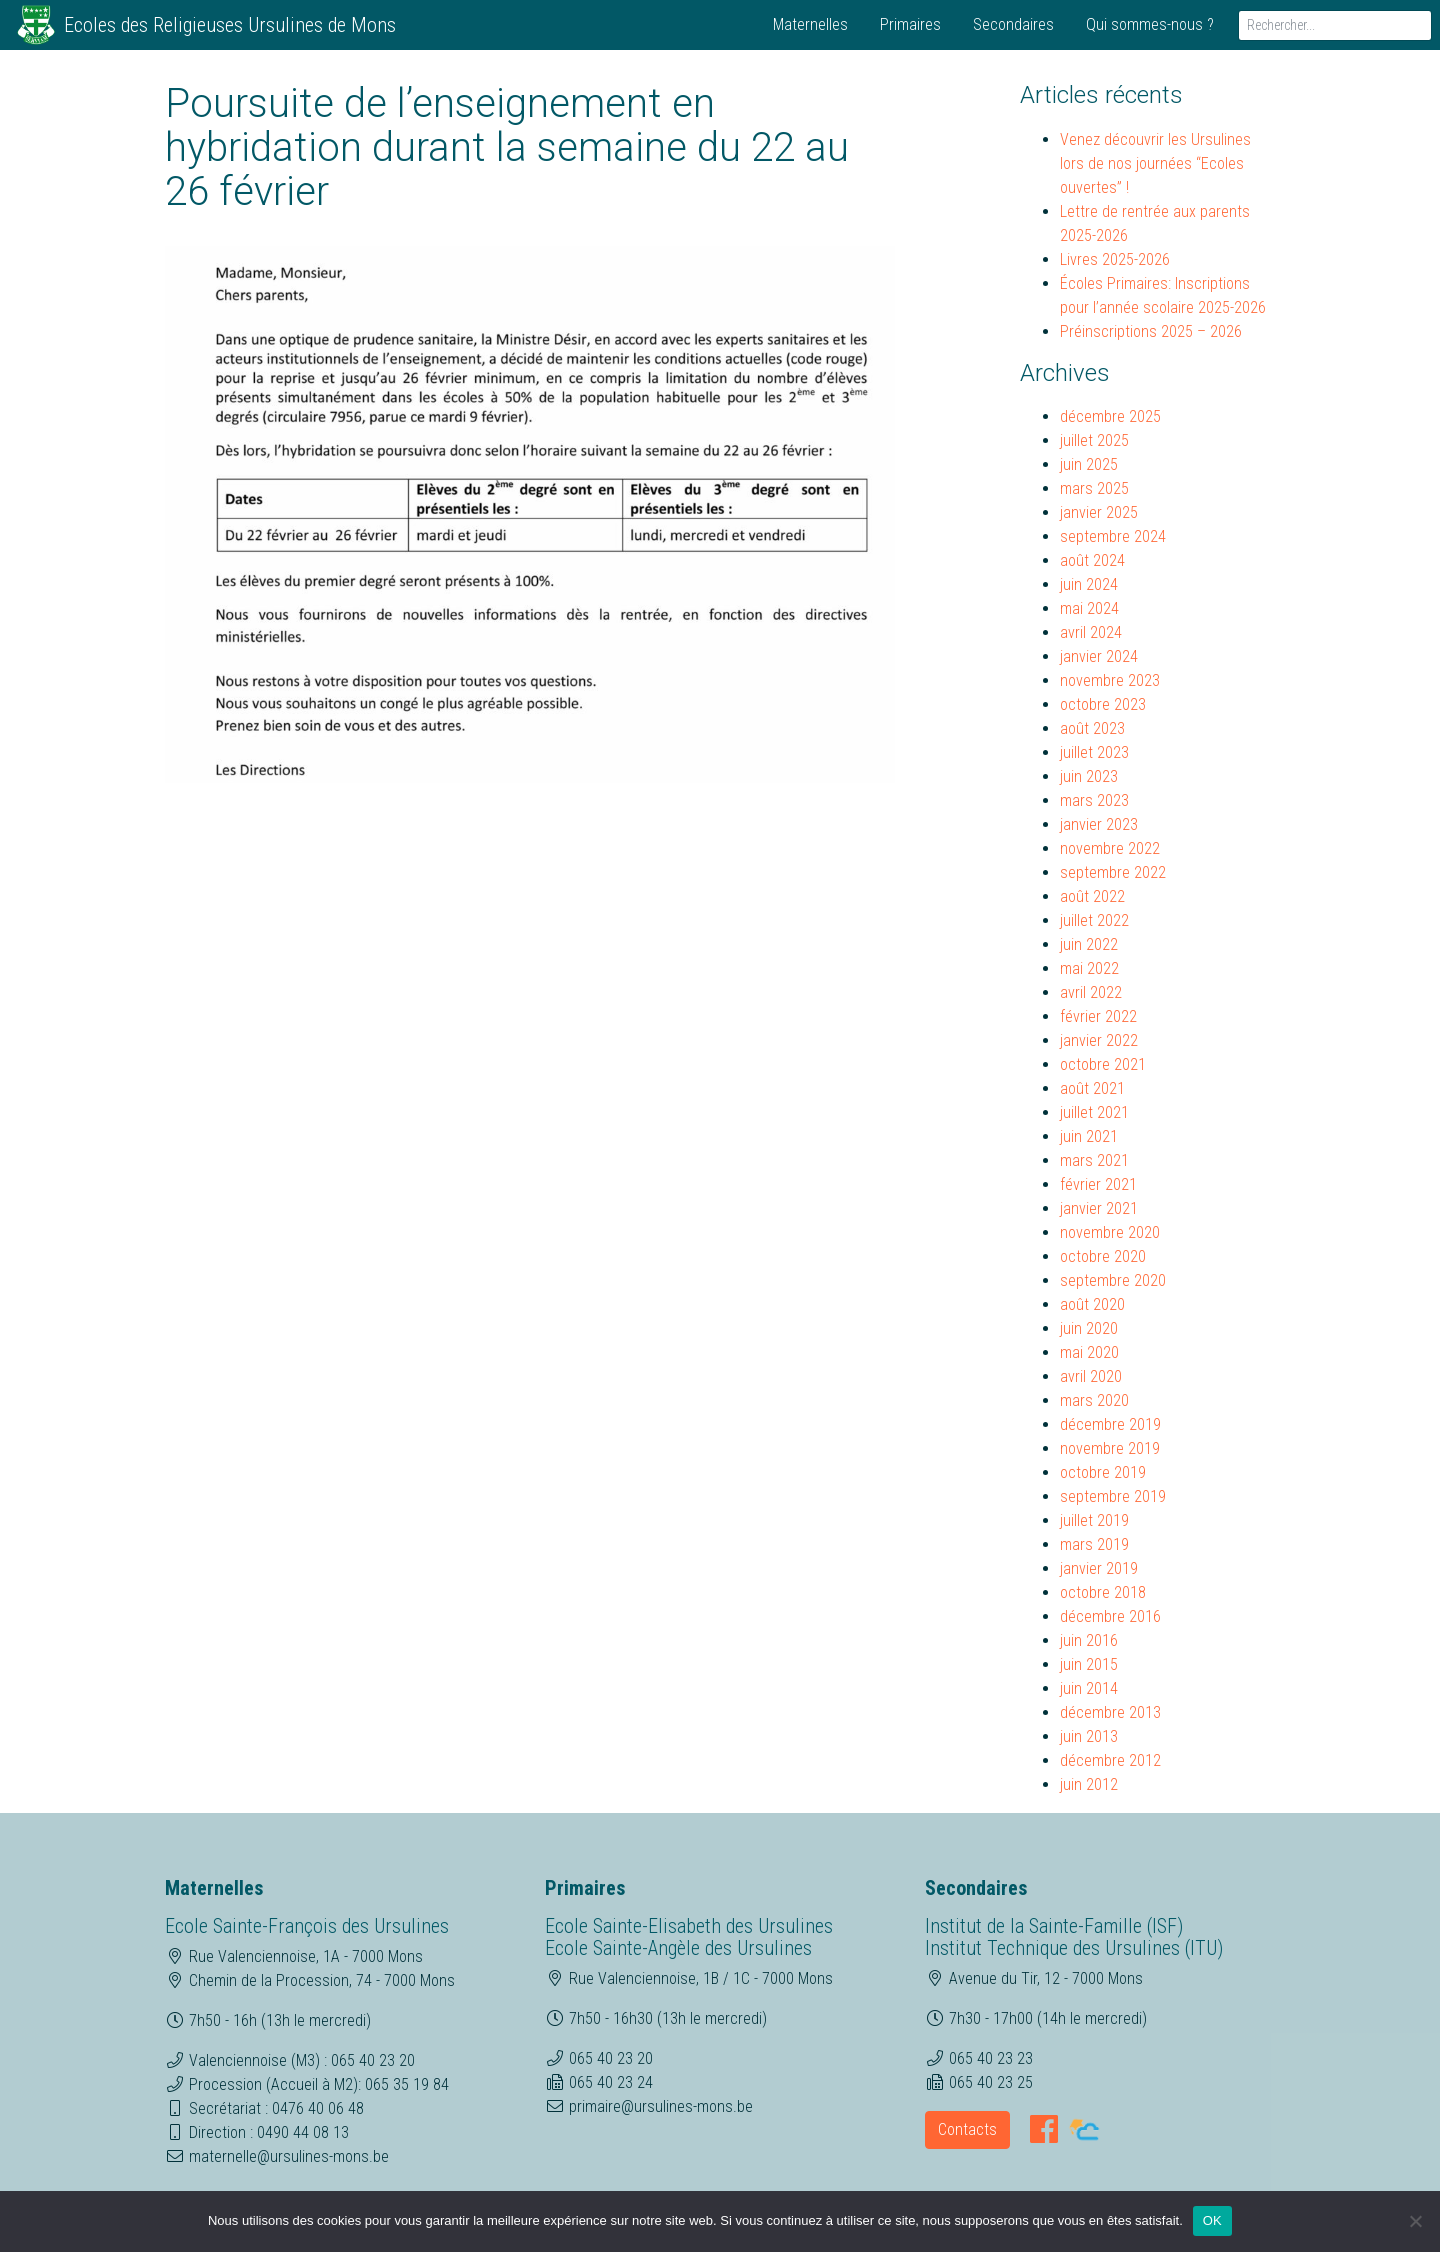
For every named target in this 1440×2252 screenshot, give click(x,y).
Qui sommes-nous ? (1150, 24)
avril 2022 (1091, 992)
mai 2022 (1089, 968)
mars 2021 (1094, 1160)
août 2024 (1092, 560)
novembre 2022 (1110, 848)
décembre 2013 (1110, 1712)
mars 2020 (1094, 1400)
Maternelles (810, 24)
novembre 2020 (1110, 1232)
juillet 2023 (1094, 752)
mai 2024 (1089, 608)
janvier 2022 (1099, 1040)
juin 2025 (1089, 464)
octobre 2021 (1103, 1064)
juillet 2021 (1094, 1112)
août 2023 (1092, 728)
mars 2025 (1094, 488)
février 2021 (1098, 1184)
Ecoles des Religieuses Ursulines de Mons (230, 25)
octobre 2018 (1103, 1592)
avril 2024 (1091, 632)
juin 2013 (1089, 1736)
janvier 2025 (1099, 512)
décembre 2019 (1110, 1424)
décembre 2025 (1110, 416)
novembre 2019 (1110, 1448)
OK (1212, 2220)
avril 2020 (1091, 1376)
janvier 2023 (1099, 824)
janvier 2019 (1099, 1568)
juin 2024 (1089, 584)
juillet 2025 (1094, 440)
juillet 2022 (1094, 920)
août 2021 (1092, 1088)
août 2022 (1092, 896)
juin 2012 (1089, 1784)
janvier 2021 (1099, 1208)
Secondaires (1013, 24)
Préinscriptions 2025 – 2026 (1151, 331)
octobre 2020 (1103, 1256)
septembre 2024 (1113, 536)
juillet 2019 (1094, 1520)
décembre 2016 (1110, 1616)
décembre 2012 (1110, 1760)
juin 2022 (1089, 944)
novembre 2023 (1110, 680)
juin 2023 (1089, 776)
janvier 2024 (1099, 656)
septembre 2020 (1113, 1280)
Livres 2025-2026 (1115, 259)
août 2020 (1092, 1304)
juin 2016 (1089, 1640)
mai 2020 (1089, 1352)
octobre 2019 (1103, 1472)
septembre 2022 (1113, 872)
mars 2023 (1094, 800)
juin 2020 (1089, 1328)
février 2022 (1098, 1016)
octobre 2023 (1103, 704)
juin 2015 (1089, 1664)
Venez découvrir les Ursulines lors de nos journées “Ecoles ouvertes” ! (1155, 163)
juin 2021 (1089, 1136)
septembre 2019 (1113, 1496)
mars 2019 (1094, 1544)
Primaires (910, 24)
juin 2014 (1089, 1688)
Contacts (967, 2129)
